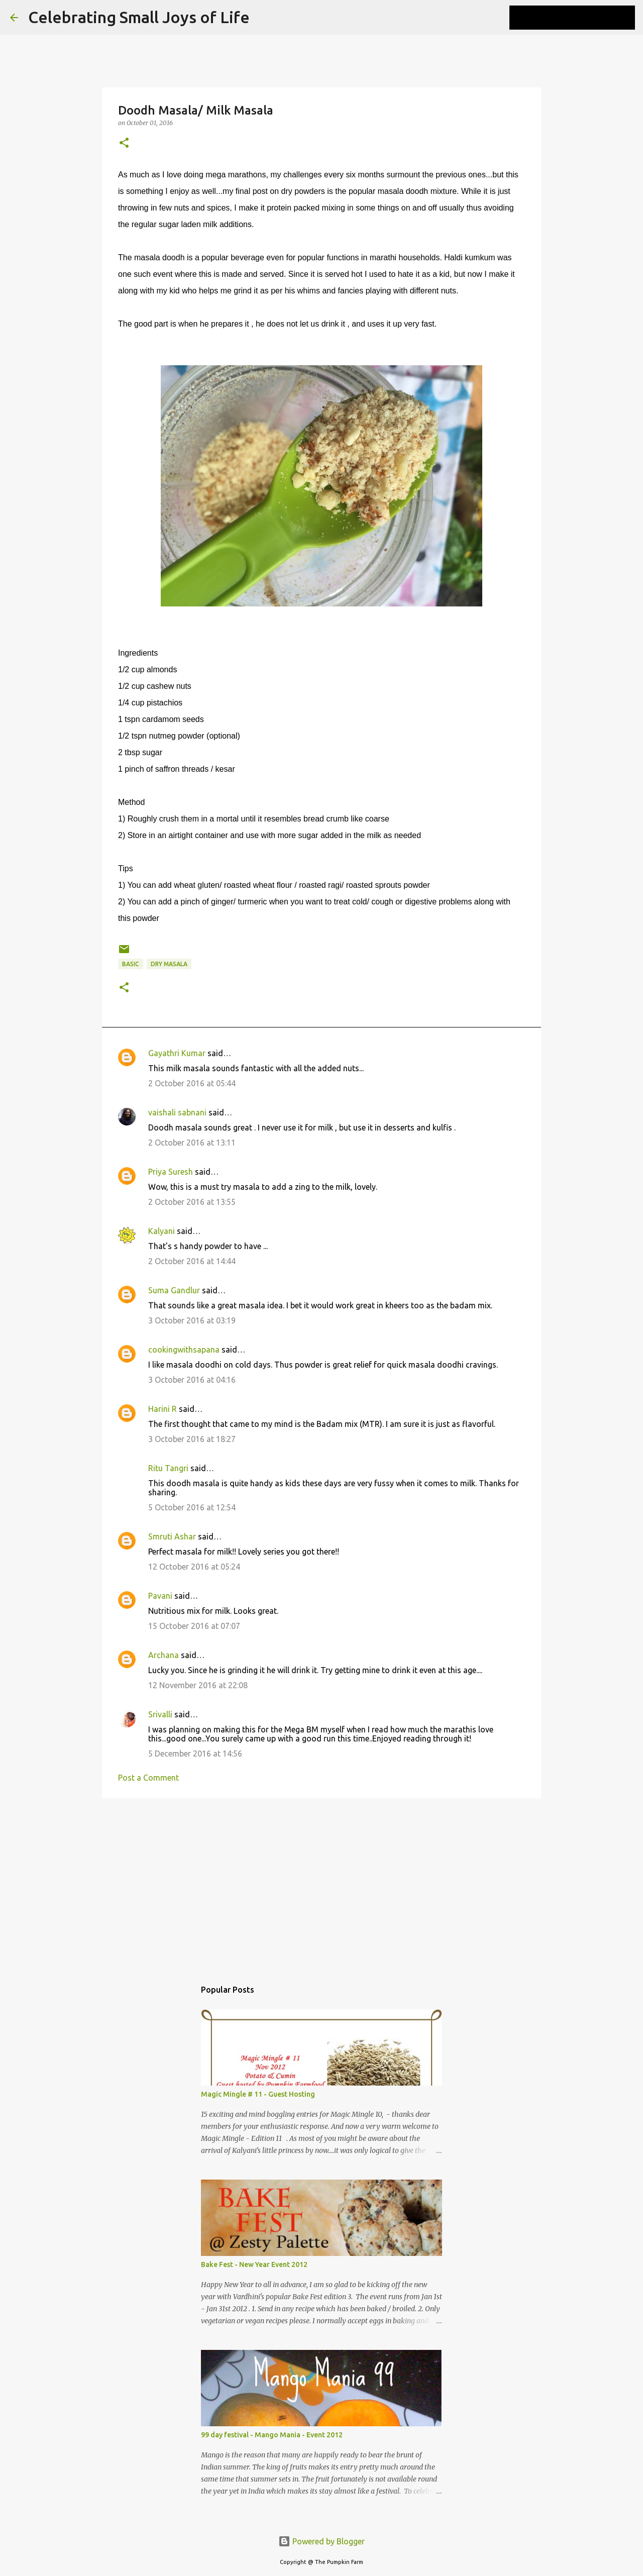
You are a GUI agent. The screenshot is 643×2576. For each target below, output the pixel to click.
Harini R (162, 1408)
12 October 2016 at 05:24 (194, 1566)
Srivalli (160, 1714)
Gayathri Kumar (176, 1053)
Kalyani (161, 1230)
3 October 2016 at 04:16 (192, 1379)
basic (130, 964)
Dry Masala (169, 964)
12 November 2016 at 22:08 (198, 1685)
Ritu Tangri (168, 1468)
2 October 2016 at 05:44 (192, 1083)
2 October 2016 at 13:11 (192, 1142)
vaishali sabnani (177, 1112)
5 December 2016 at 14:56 (195, 1753)
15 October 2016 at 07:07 (194, 1625)
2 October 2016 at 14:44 (192, 1261)
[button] (124, 143)
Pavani (160, 1595)
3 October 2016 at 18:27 (192, 1439)
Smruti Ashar (172, 1536)
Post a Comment (148, 1777)
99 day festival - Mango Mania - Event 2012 (272, 2435)
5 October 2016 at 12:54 (192, 1507)
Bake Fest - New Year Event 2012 (254, 2264)
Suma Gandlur (174, 1290)
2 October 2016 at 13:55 (192, 1201)
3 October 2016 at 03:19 (192, 1320)
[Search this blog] (582, 18)
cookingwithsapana (184, 1349)
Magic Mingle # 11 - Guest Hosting (258, 2094)
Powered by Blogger (321, 2541)
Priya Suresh (170, 1171)
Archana (163, 1655)
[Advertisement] (321, 1883)
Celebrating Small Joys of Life (139, 17)
